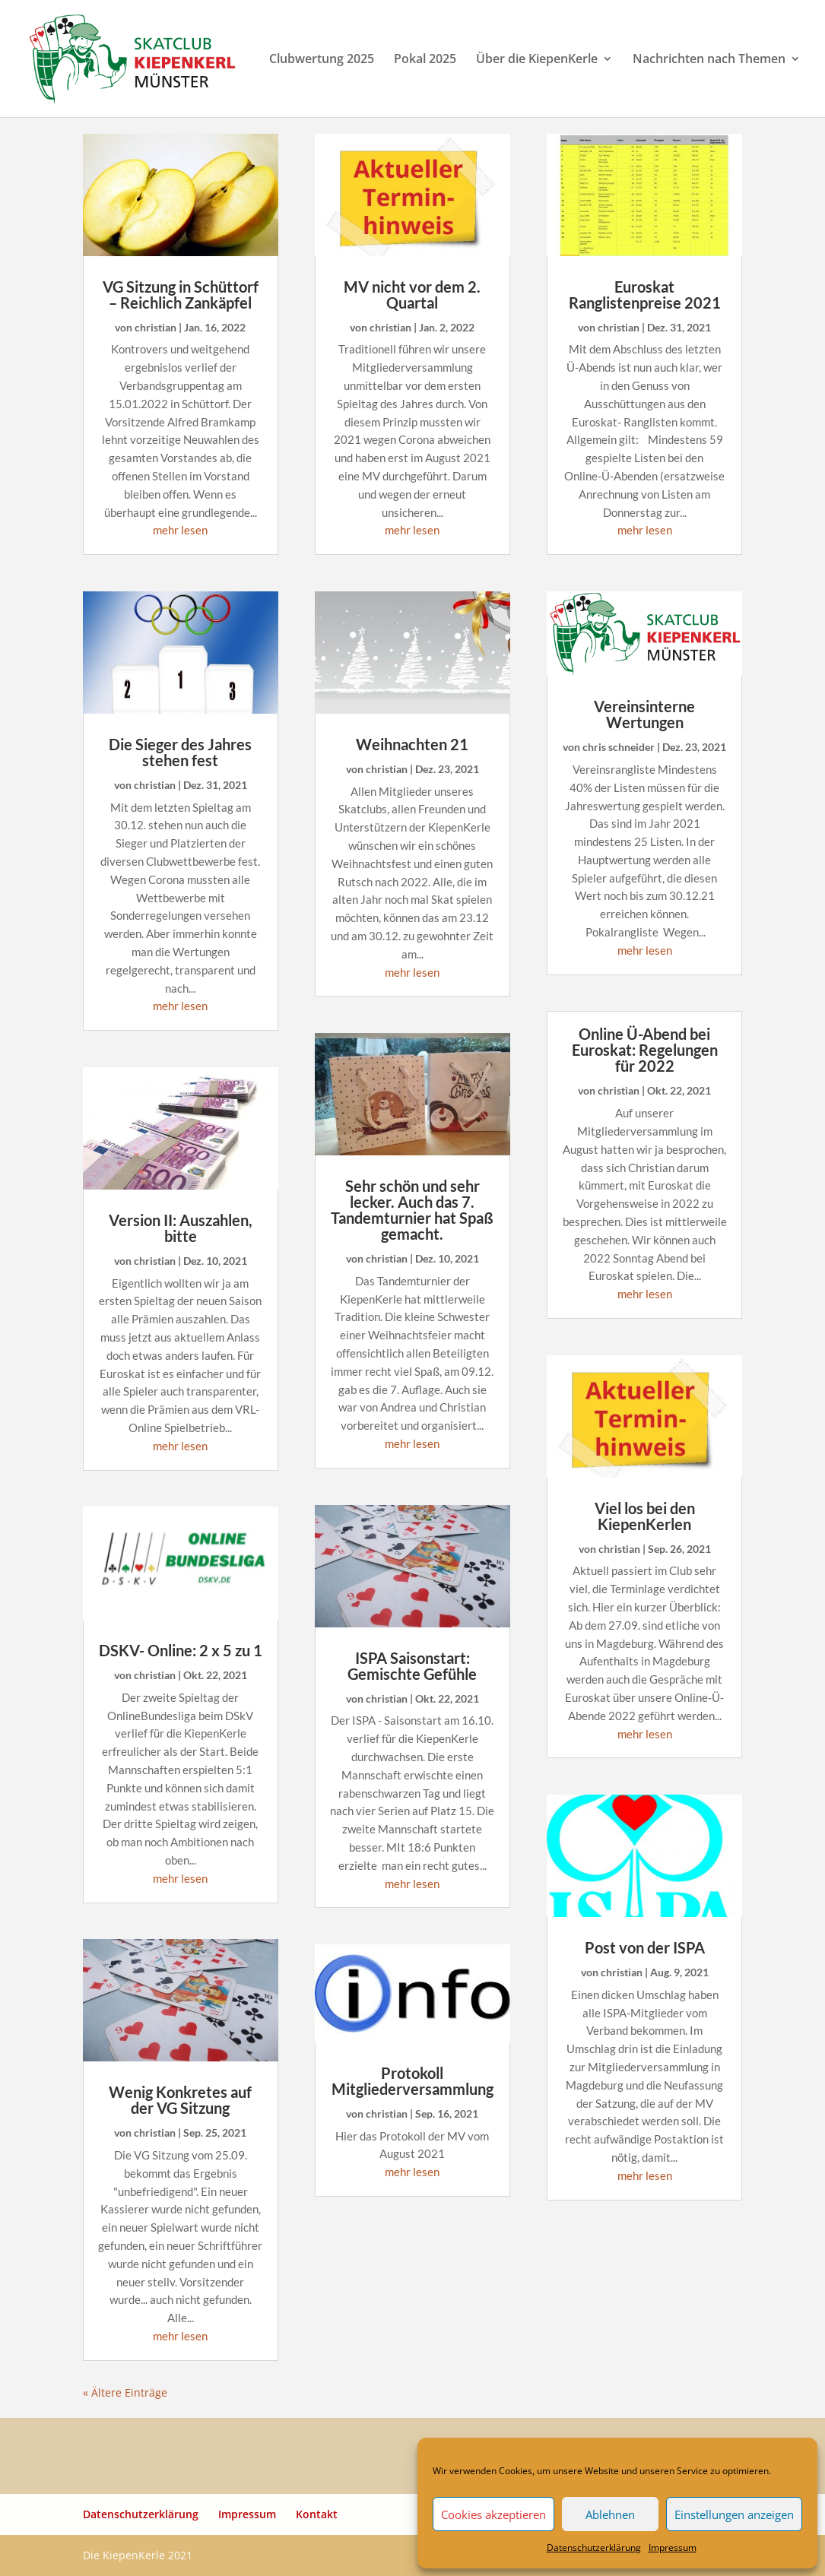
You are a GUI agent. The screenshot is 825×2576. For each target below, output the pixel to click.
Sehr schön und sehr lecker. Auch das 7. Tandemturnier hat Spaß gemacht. (412, 1210)
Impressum (672, 2547)
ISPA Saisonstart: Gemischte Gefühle (412, 1666)
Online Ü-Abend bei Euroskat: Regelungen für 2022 (645, 1050)
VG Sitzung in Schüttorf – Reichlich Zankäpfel (181, 294)
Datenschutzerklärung (594, 2547)
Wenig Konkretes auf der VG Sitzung (180, 2100)
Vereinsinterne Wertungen (644, 714)
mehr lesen (180, 530)
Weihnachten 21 (412, 744)
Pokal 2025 (425, 60)
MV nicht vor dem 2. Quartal (412, 294)
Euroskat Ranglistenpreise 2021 (645, 294)
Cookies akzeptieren (493, 2514)
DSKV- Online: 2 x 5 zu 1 (180, 1650)
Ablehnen (610, 2514)
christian (155, 327)
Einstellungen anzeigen (734, 2514)
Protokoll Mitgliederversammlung (412, 2081)
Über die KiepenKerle (537, 60)
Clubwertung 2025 (321, 60)
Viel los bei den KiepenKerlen (645, 1516)
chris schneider (618, 746)
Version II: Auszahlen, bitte (180, 1228)
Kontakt (317, 2514)
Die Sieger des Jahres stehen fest (180, 752)
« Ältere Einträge (125, 2392)
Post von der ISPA (645, 1947)
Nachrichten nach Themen (709, 60)
